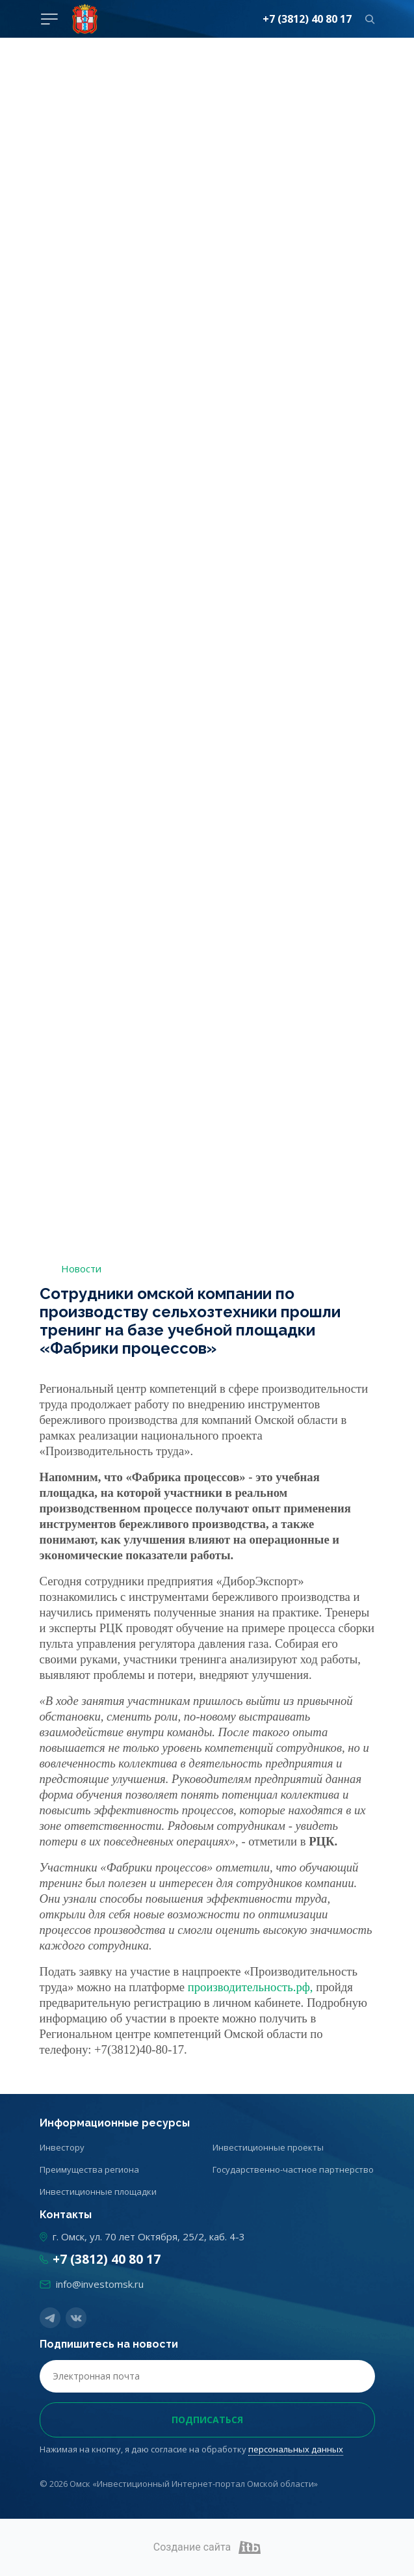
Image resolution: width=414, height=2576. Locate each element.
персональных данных (295, 2449)
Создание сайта (207, 2547)
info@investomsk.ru (100, 2283)
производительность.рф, (250, 1987)
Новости (81, 1268)
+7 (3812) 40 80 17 (307, 19)
